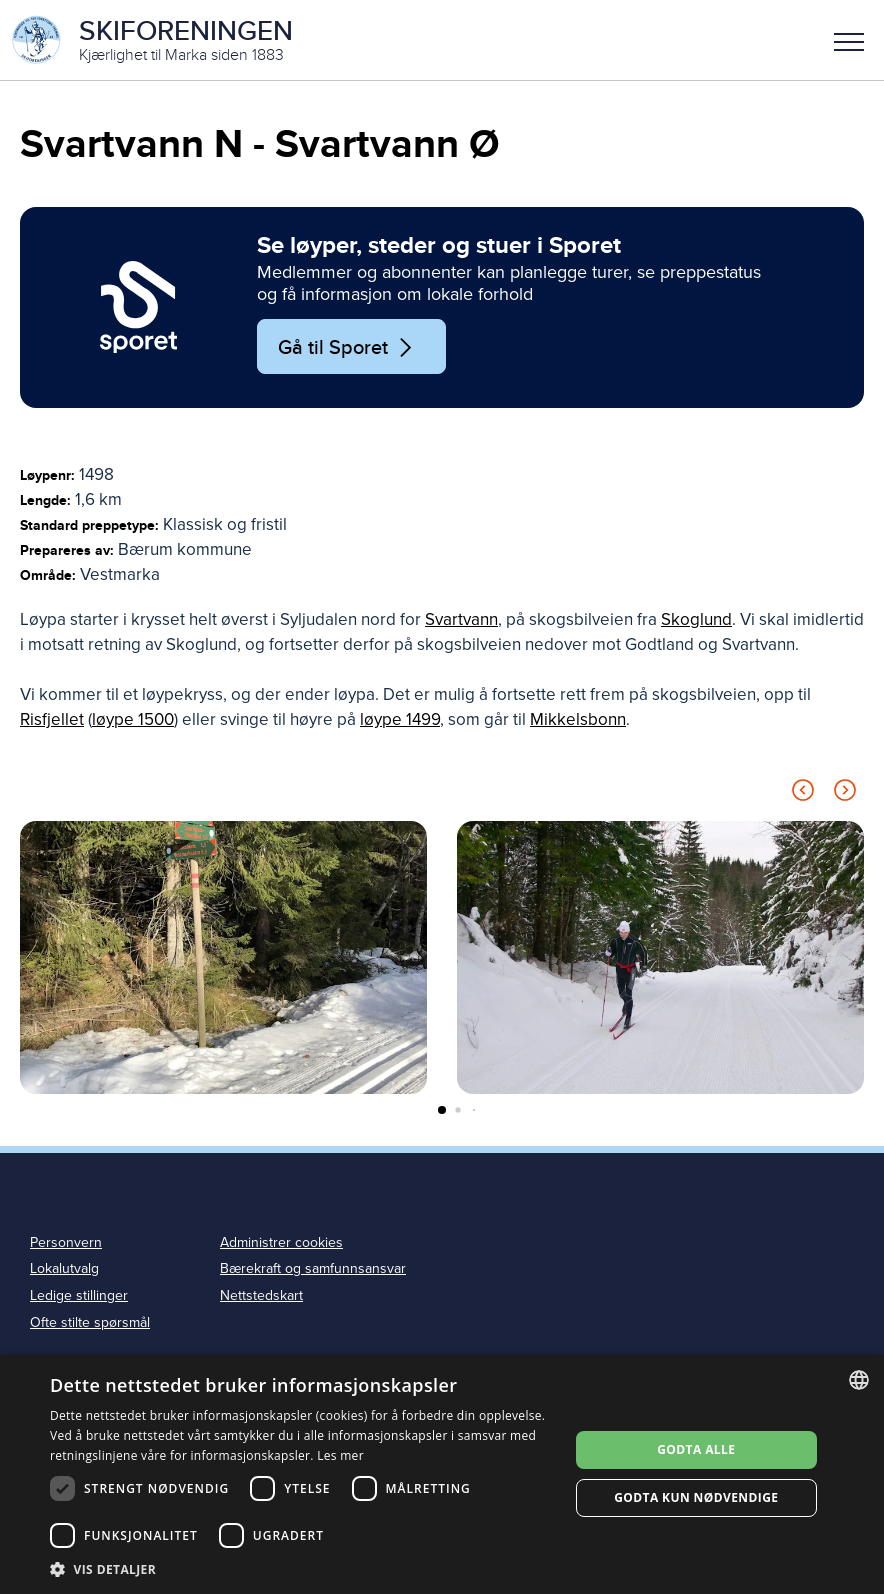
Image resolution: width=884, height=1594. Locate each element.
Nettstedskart (261, 1295)
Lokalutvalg (64, 1268)
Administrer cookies (281, 1242)
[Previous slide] (803, 793)
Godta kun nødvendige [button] (696, 1497)
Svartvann (461, 619)
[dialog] (442, 1474)
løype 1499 (400, 719)
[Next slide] (845, 793)
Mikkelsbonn (578, 719)
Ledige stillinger (79, 1295)
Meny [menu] (849, 42)
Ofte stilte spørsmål (90, 1322)
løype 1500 (133, 719)
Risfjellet (52, 719)
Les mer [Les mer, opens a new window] (340, 1455)
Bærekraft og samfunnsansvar (313, 1268)
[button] (849, 40)
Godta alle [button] (696, 1449)
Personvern (66, 1242)
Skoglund (696, 619)
